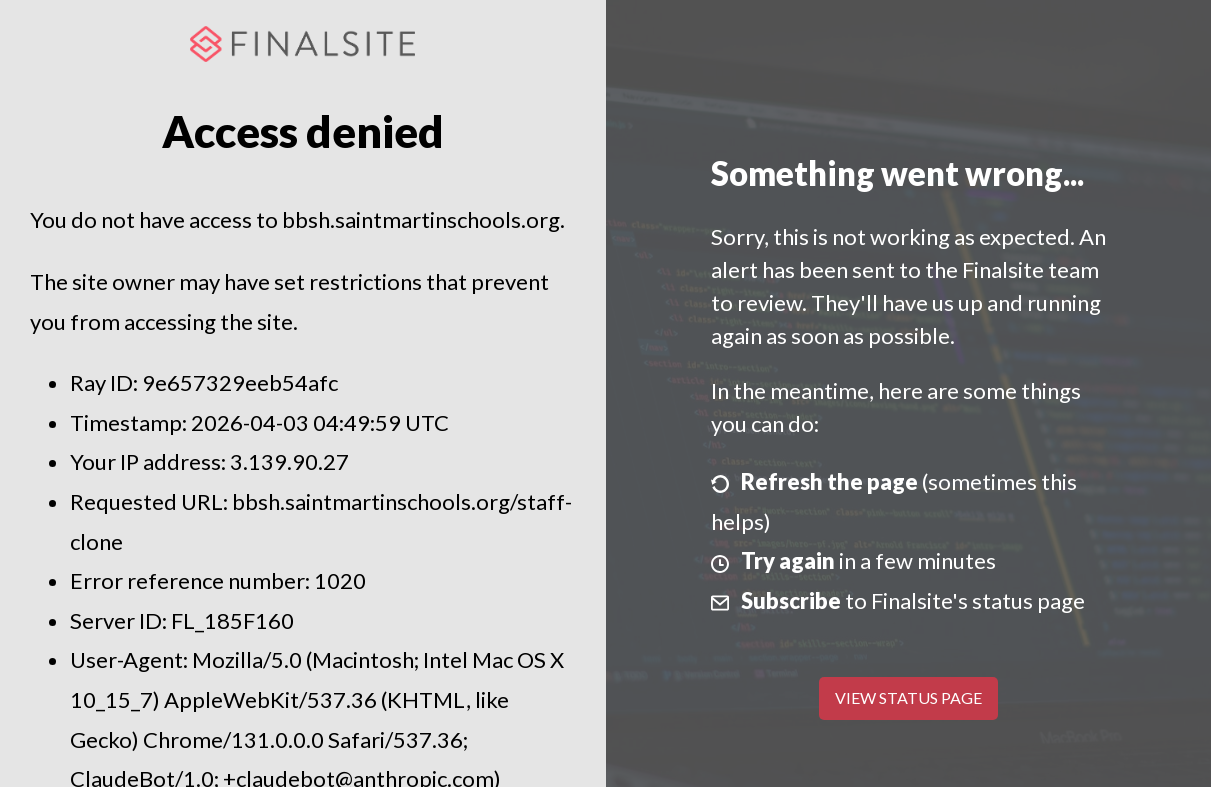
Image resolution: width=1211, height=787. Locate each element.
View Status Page (908, 697)
